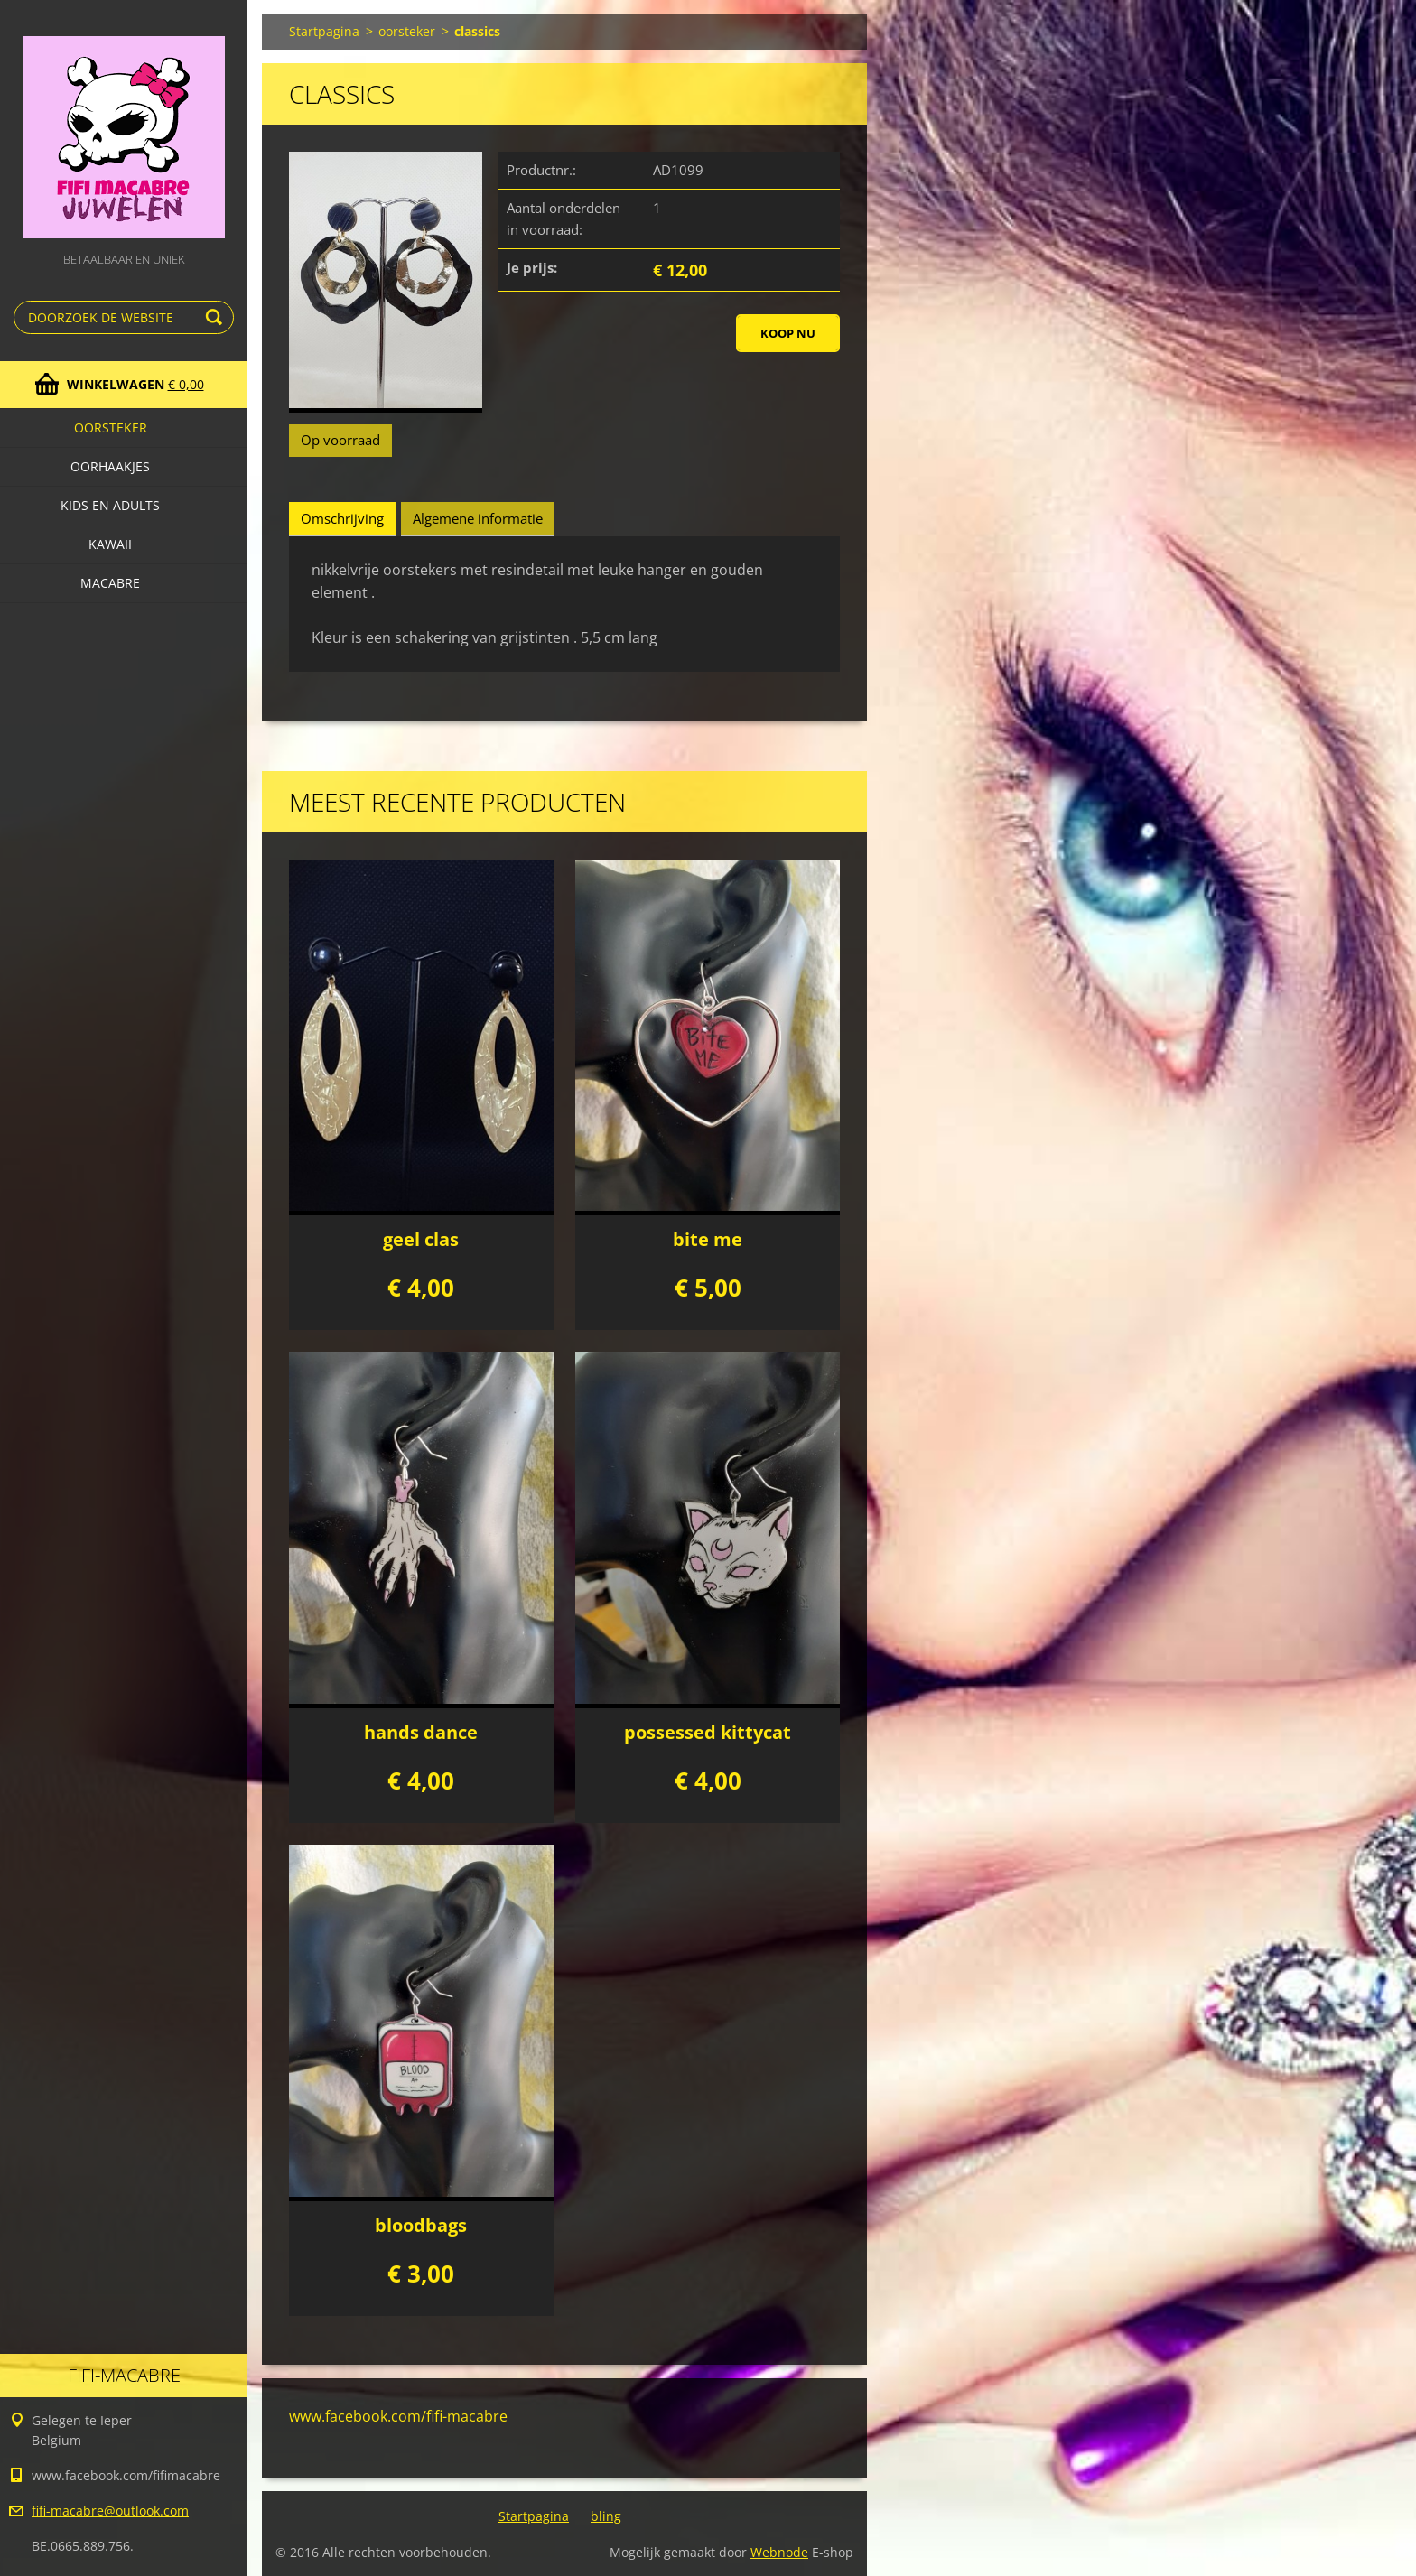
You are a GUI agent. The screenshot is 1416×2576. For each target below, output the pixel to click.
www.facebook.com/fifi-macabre (398, 2416)
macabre (110, 582)
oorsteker (110, 427)
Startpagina (324, 31)
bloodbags (421, 2225)
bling (606, 2516)
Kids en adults (110, 505)
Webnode (779, 2552)
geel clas (421, 1239)
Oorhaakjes (110, 466)
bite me (707, 1239)
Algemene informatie (478, 518)
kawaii (110, 544)
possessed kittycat (707, 1732)
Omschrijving (342, 518)
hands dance (421, 1732)
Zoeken (216, 317)
